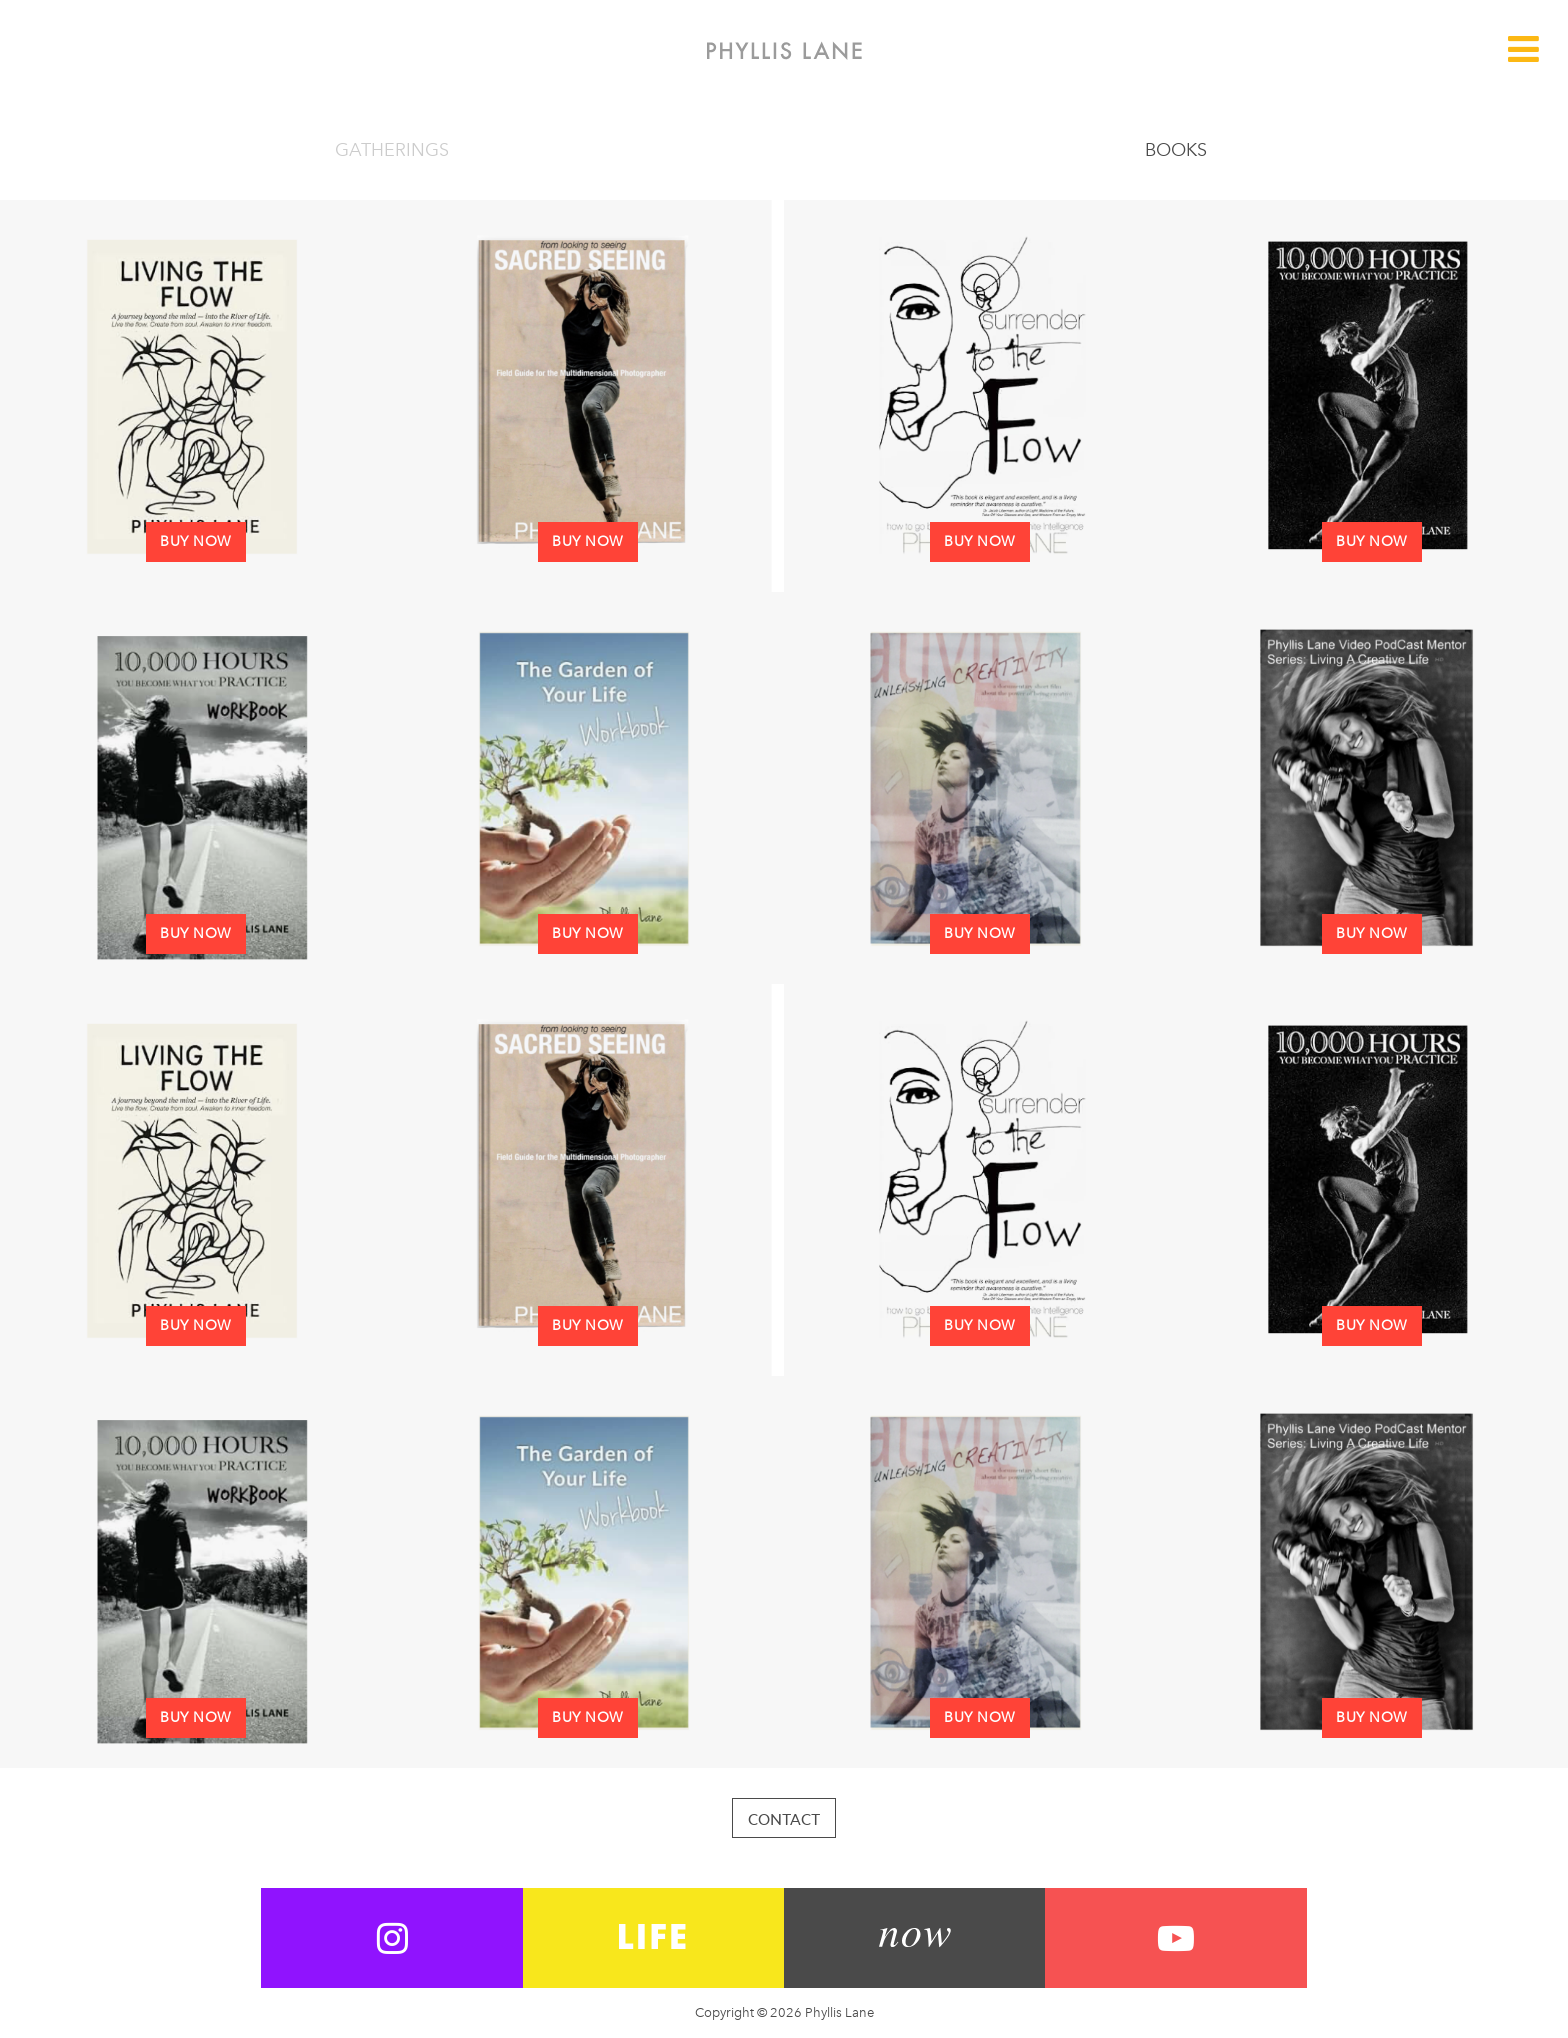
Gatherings (392, 150)
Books (1176, 150)
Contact (784, 1819)
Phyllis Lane (784, 50)
